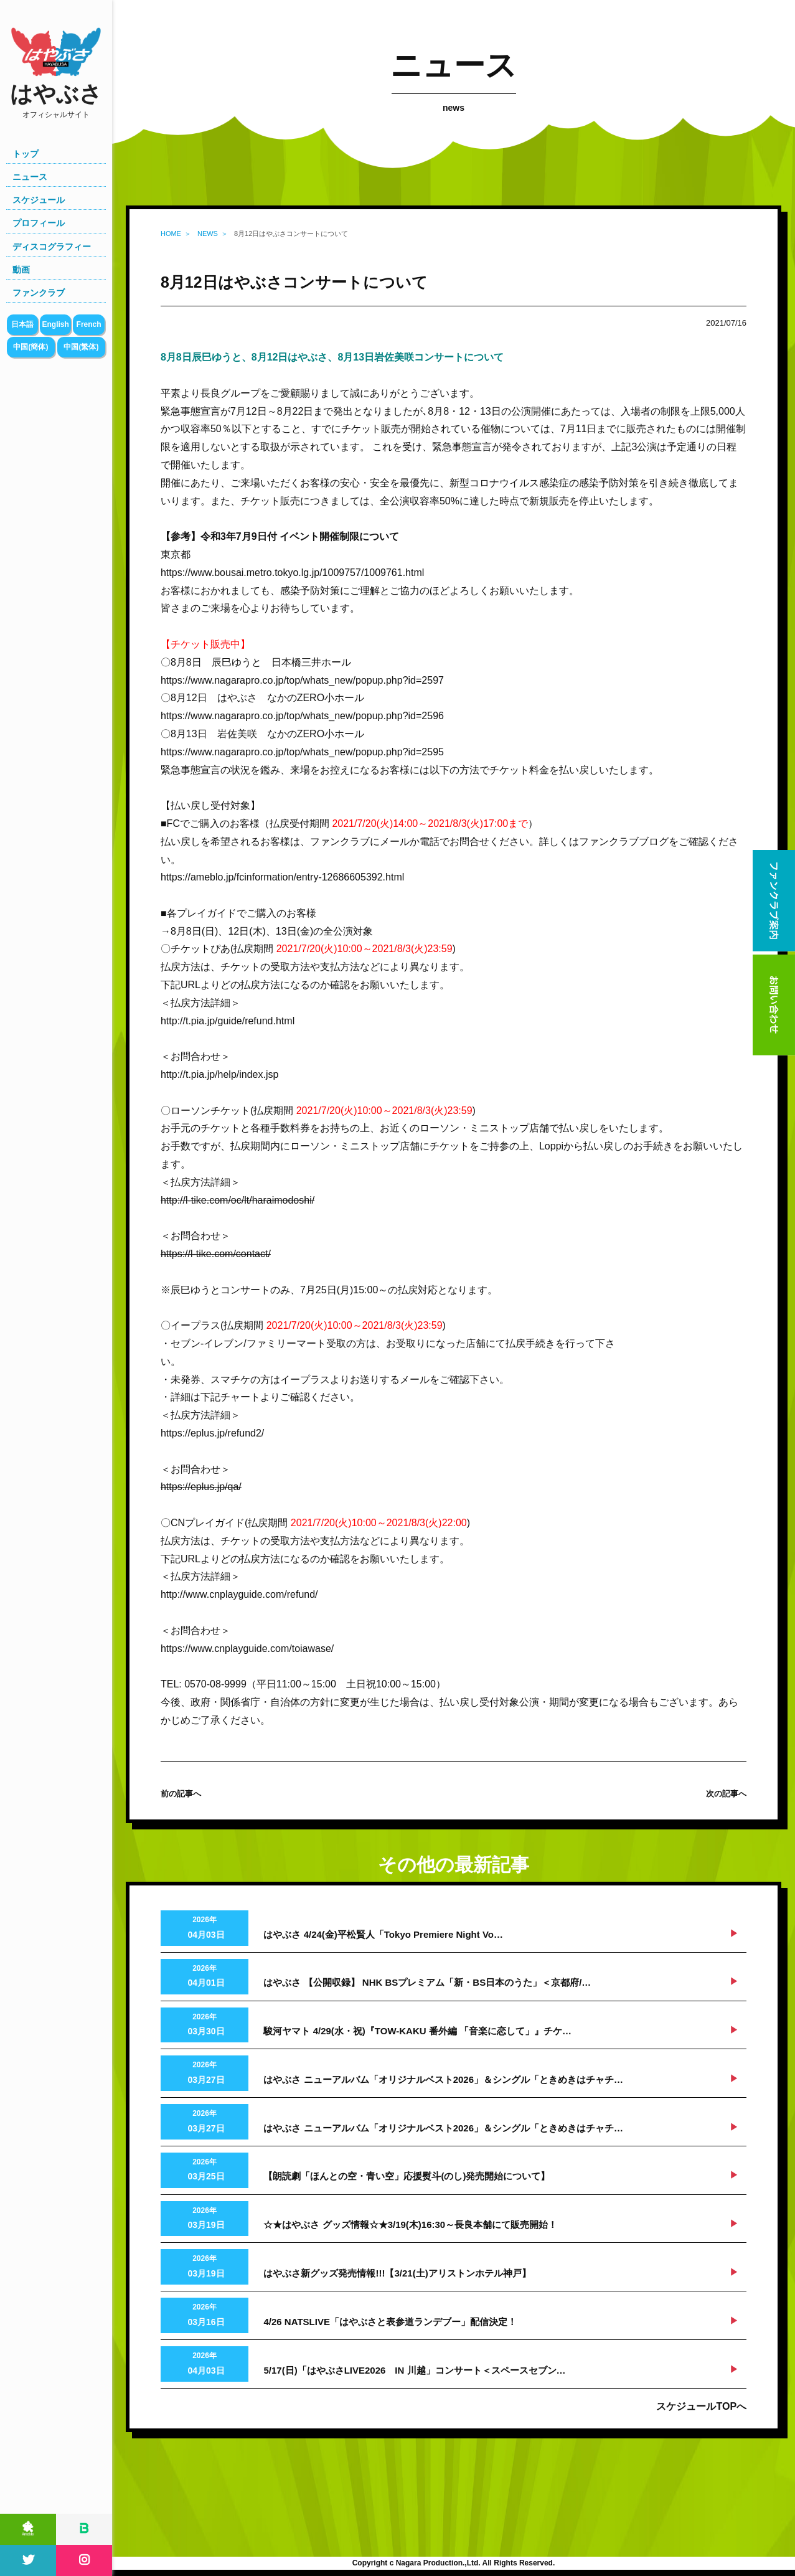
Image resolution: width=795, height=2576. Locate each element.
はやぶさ (56, 100)
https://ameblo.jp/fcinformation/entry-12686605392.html (282, 877)
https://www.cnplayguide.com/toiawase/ (247, 1648)
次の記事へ (726, 1793)
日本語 (22, 324)
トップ (25, 154)
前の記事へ (181, 1793)
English (55, 324)
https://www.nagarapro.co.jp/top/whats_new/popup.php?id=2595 (302, 752)
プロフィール (38, 223)
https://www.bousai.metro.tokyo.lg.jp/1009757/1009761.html (292, 572)
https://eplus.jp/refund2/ (212, 1433)
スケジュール (38, 200)
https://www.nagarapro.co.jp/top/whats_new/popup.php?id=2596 (302, 715)
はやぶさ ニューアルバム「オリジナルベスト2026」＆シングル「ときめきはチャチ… (443, 2079)
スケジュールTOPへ (701, 2406)
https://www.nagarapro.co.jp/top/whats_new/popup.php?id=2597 (302, 680)
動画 (21, 270)
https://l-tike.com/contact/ (216, 1253)
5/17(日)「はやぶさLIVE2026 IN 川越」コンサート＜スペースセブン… (414, 2370)
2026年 (204, 1929)
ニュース (29, 177)
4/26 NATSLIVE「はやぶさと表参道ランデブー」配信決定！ (389, 2321)
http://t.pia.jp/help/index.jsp (219, 1074)
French (89, 324)
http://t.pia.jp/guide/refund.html (227, 1021)
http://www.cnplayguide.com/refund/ (239, 1594)
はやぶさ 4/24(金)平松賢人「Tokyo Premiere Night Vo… (383, 1934)
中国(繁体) (81, 346)
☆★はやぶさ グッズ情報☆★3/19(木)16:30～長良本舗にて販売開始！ (410, 2224)
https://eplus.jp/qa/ (201, 1486)
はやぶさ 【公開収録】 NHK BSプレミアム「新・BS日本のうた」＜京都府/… (427, 1982)
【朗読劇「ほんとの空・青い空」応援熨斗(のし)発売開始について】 (406, 2176)
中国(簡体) (30, 346)
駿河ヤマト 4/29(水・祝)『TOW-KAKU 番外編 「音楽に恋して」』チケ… (417, 2031)
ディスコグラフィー (51, 247)
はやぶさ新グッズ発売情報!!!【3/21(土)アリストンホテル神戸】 (396, 2273)
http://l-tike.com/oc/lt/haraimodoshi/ (237, 1200)
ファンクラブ (38, 293)
